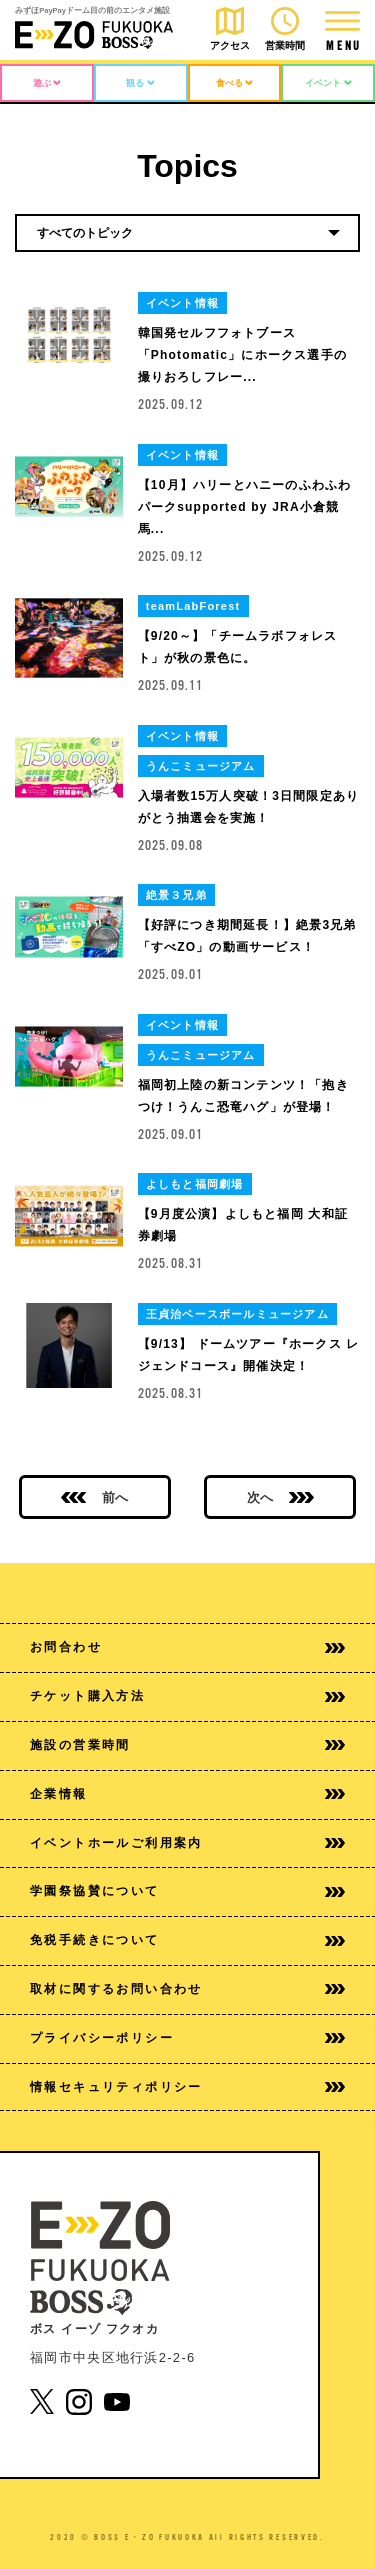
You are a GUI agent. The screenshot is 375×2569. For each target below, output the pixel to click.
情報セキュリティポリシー (187, 2087)
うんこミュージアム (201, 766)
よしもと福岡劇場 (195, 1184)
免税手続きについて (187, 1940)
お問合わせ (187, 1647)
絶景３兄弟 (176, 895)
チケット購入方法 (187, 1696)
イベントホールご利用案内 (187, 1843)
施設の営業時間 (187, 1745)
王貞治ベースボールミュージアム (237, 1314)
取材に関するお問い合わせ (187, 1989)
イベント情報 (182, 303)
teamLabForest (193, 606)
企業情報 (187, 1794)
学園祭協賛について (187, 1891)
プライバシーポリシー (187, 2038)
